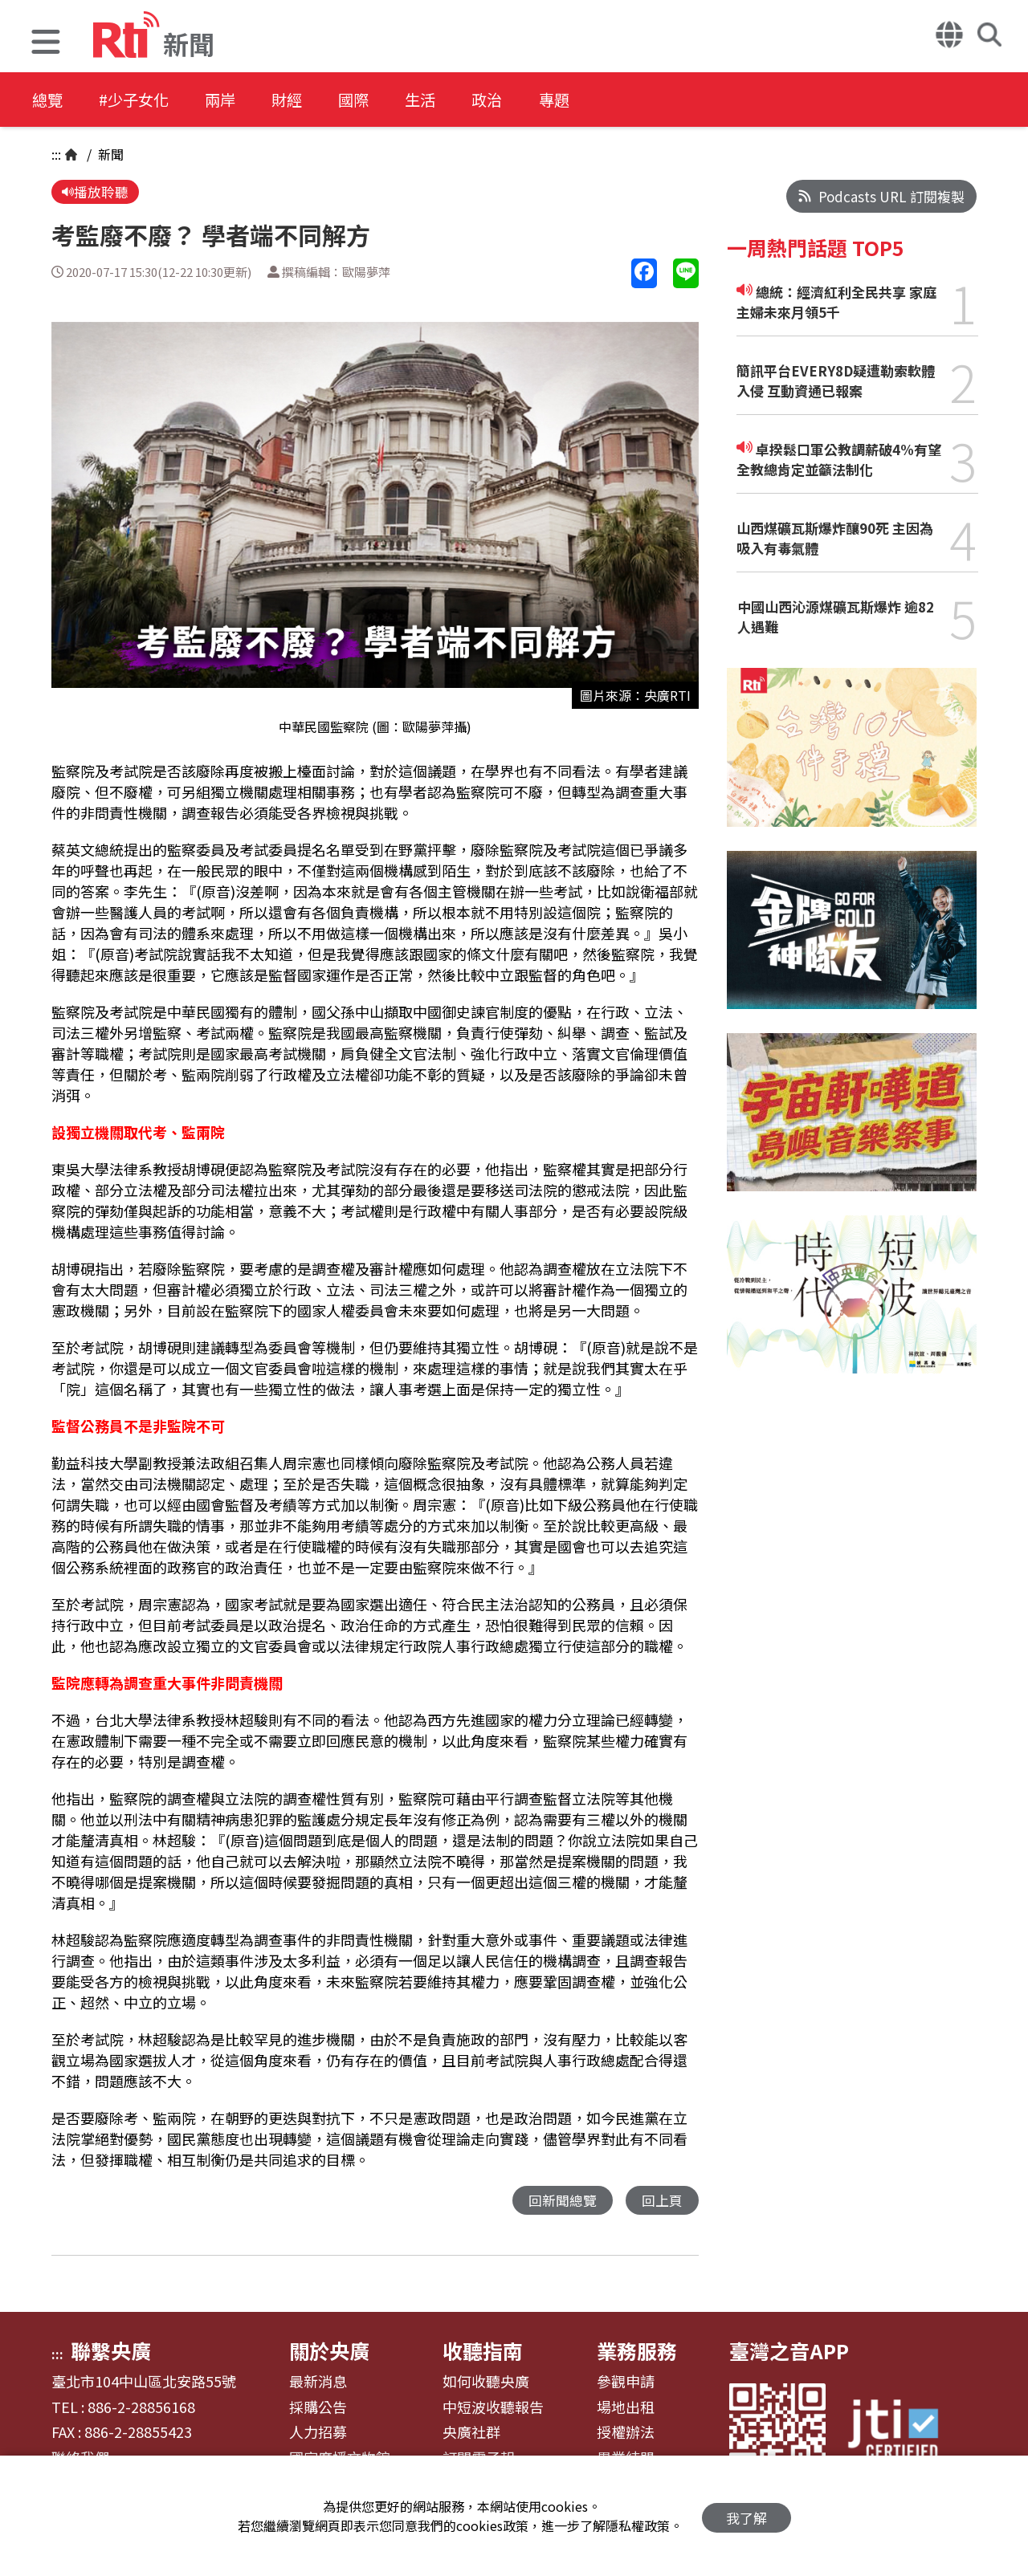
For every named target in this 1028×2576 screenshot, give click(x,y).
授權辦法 (626, 2434)
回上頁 (662, 2201)
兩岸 (234, 100)
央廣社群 (471, 2434)
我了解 (746, 2516)
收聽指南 (483, 2352)
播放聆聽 (95, 192)
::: (56, 154)
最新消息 (318, 2383)
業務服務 (637, 2352)
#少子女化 (141, 100)
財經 (307, 100)
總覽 (48, 100)
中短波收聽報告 (493, 2409)
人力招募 (318, 2434)
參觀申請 (626, 2383)
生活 (451, 100)
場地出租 (626, 2409)
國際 (379, 100)
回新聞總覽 (562, 2201)
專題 (596, 100)
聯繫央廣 (111, 2352)
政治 (524, 100)
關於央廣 (329, 2352)
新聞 (109, 154)
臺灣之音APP (789, 2352)
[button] (46, 44)
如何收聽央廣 (486, 2383)
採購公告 (318, 2409)
